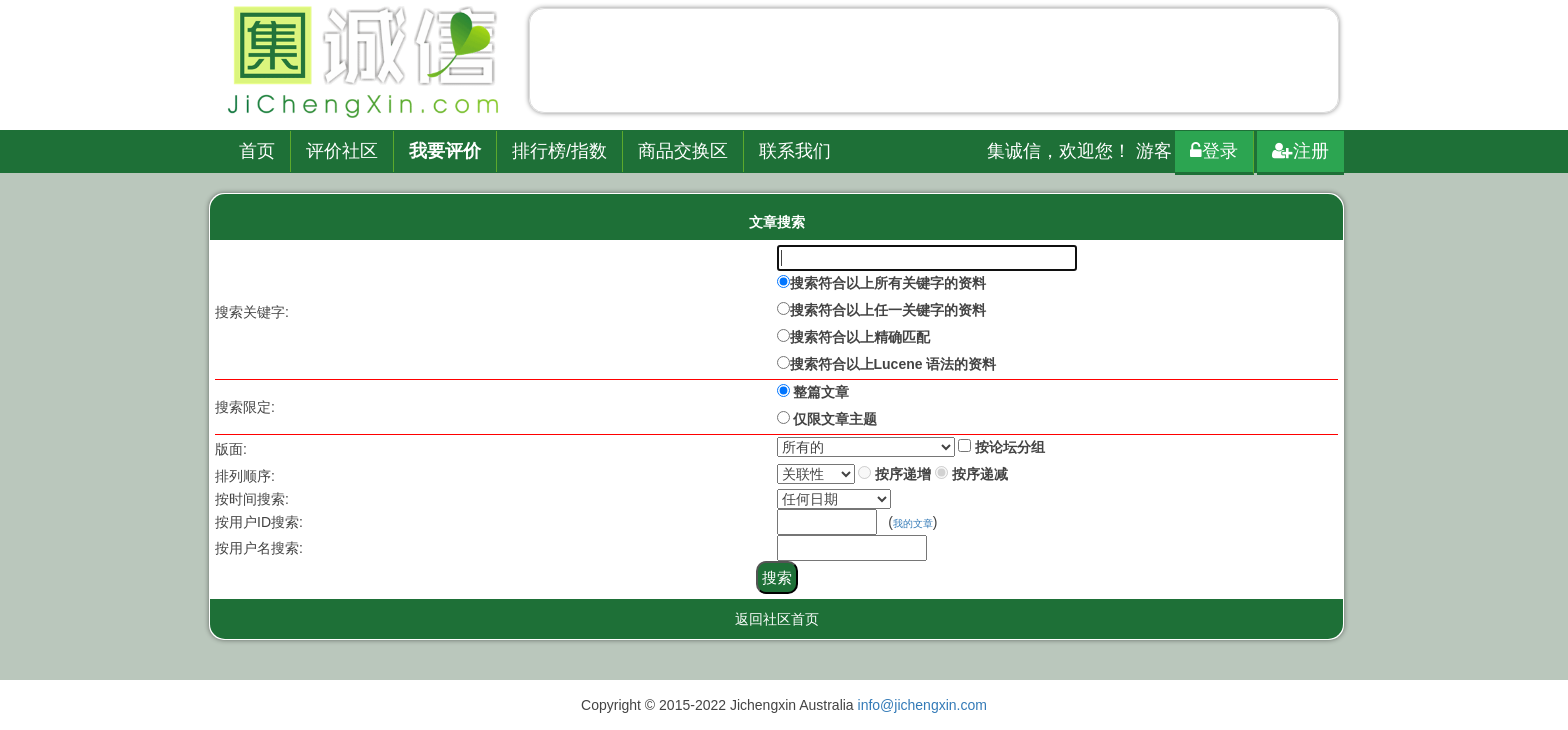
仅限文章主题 (835, 419)
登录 (1214, 151)
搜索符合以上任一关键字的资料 (888, 310)
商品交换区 (683, 151)
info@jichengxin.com (922, 705)
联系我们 (795, 151)
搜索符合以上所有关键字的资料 (888, 283)
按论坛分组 (1010, 447)
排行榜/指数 (559, 151)
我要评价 (445, 151)
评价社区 (342, 151)
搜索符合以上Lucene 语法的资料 (893, 364)
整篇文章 (821, 392)
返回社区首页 (777, 619)
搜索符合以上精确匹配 (860, 337)
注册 (1300, 151)
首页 (257, 151)
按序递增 (903, 474)
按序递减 (980, 474)
